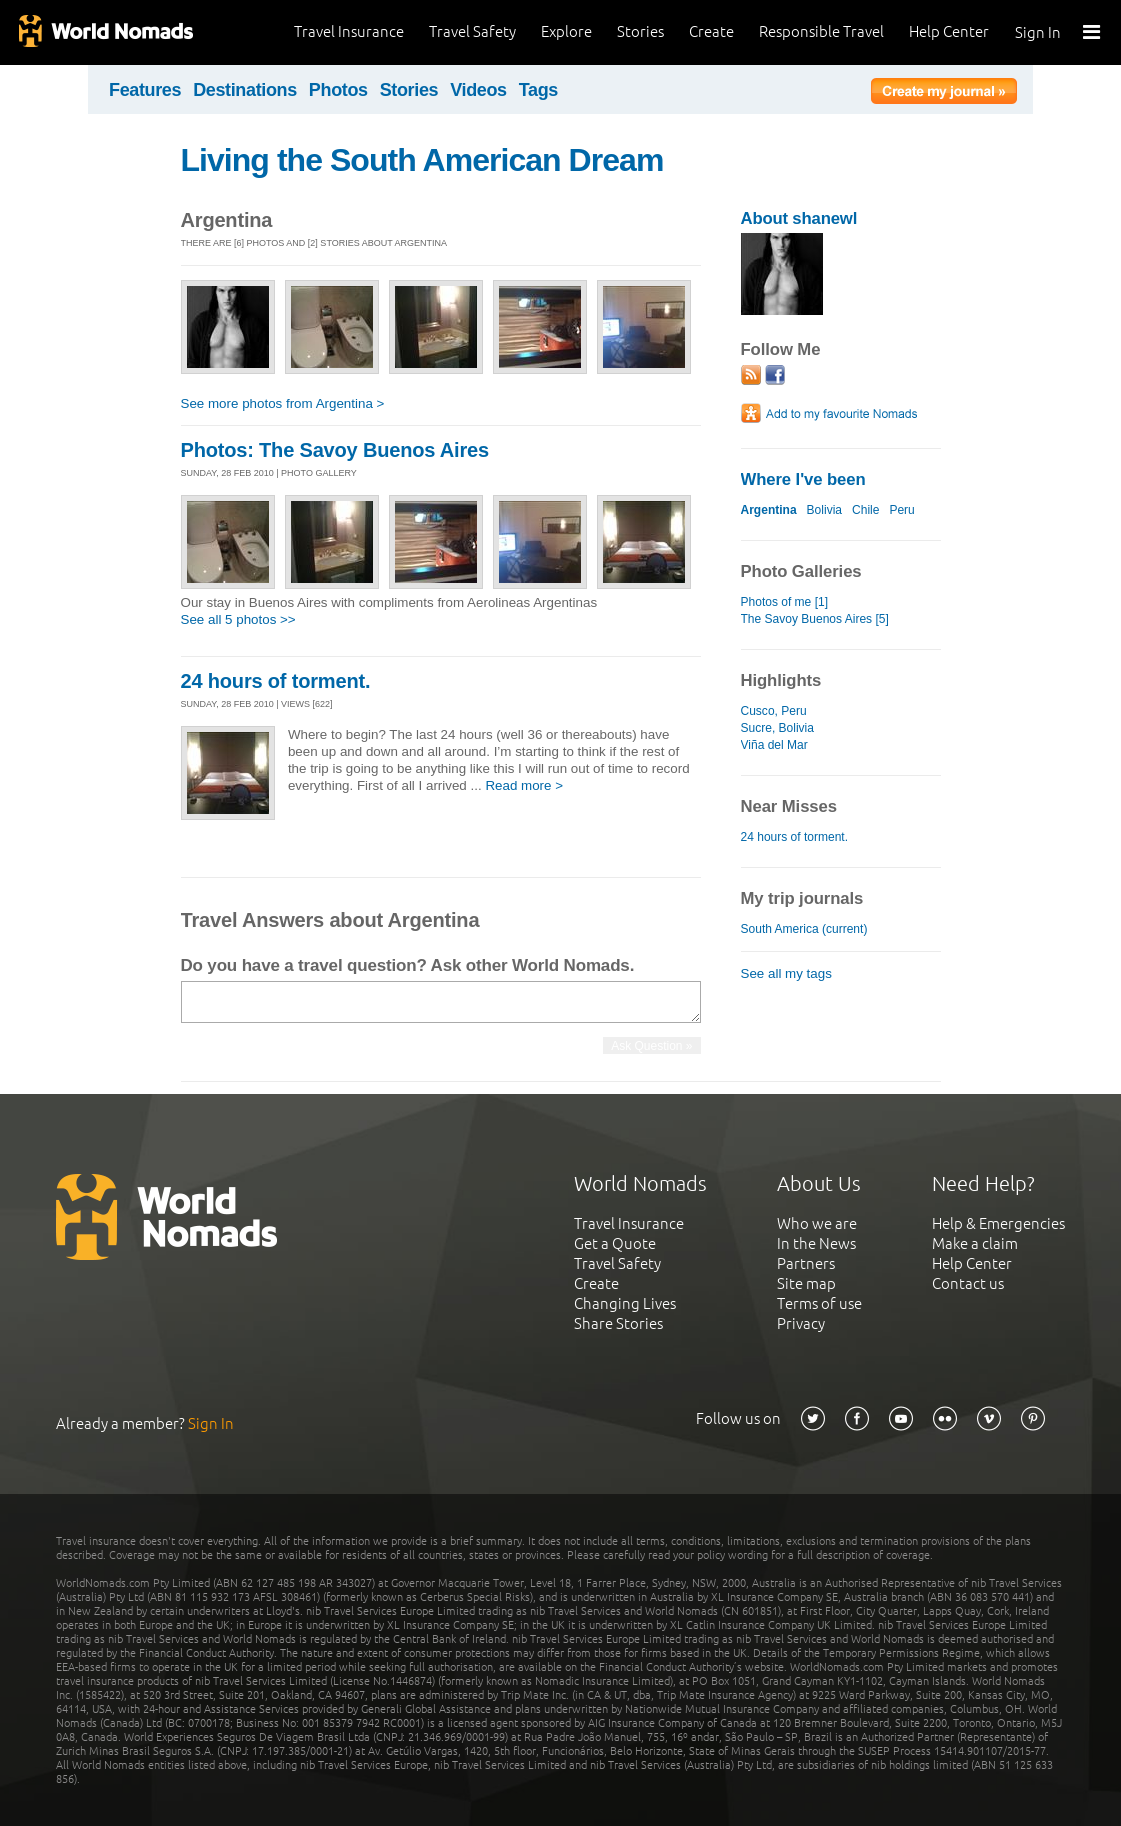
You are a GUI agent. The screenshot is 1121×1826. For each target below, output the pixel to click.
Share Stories (618, 1323)
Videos (478, 90)
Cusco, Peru (774, 711)
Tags (538, 90)
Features (145, 90)
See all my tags (786, 973)
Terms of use (819, 1303)
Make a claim (975, 1243)
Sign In (1038, 32)
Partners (806, 1263)
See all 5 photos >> (238, 619)
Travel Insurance (349, 31)
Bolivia (824, 510)
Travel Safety (472, 31)
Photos (338, 90)
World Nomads (105, 32)
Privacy (801, 1323)
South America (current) (804, 929)
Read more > (524, 785)
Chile (865, 510)
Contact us (968, 1283)
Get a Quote (615, 1243)
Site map (806, 1283)
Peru (901, 510)
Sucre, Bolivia (777, 728)
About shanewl (799, 218)
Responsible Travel (821, 31)
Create (711, 31)
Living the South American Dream (422, 160)
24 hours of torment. (276, 681)
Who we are (817, 1223)
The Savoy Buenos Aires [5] (815, 619)
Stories (640, 31)
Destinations (245, 90)
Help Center (949, 31)
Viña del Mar (774, 745)
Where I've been (803, 479)
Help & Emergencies (998, 1223)
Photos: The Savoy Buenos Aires (335, 450)
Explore (566, 31)
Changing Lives (625, 1303)
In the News (816, 1243)
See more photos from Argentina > (283, 403)
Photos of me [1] (785, 602)
